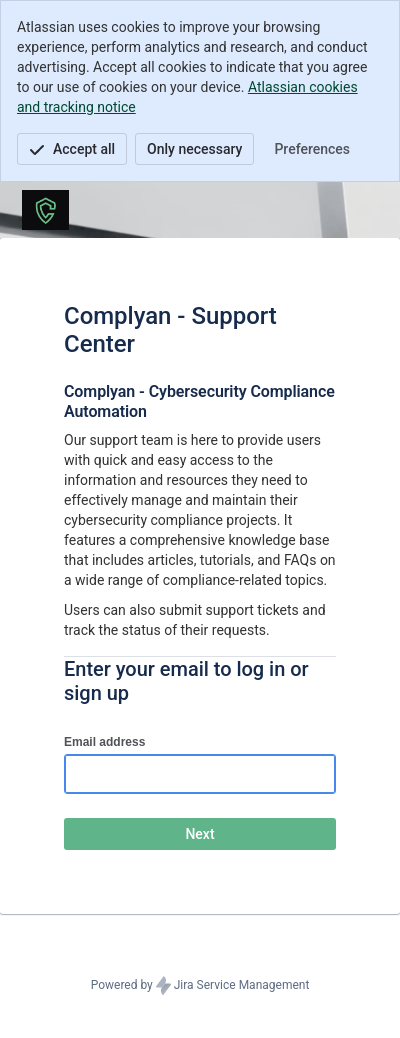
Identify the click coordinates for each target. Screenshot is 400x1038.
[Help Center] (45, 210)
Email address (104, 742)
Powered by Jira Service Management (200, 986)
